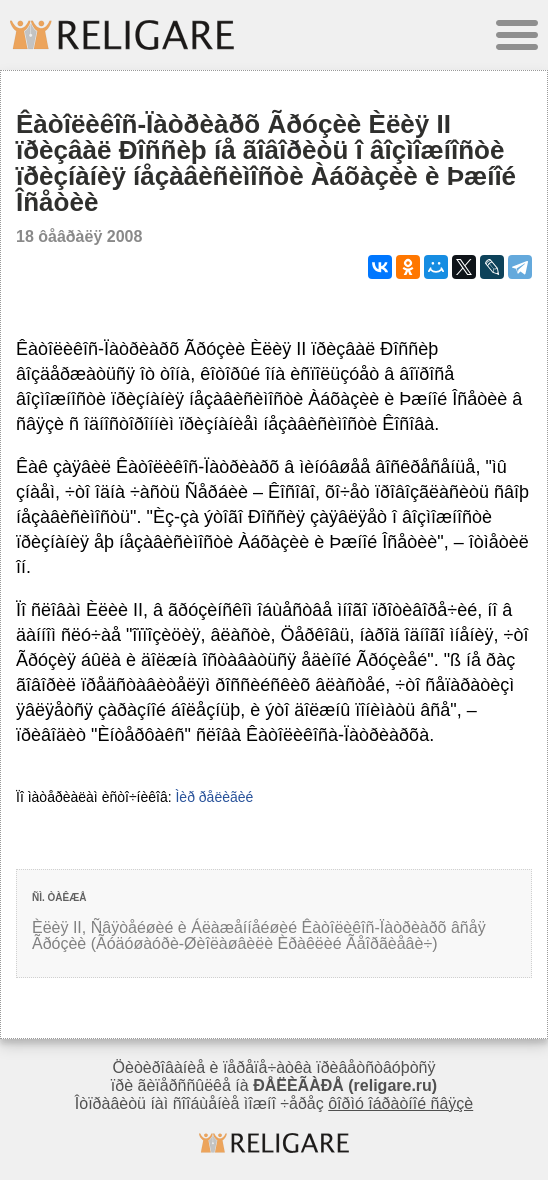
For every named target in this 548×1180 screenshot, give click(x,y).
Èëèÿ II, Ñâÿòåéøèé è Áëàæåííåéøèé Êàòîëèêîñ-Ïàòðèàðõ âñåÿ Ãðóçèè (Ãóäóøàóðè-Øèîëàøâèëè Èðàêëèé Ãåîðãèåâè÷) (259, 935)
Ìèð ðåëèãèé (214, 797)
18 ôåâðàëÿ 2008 (79, 236)
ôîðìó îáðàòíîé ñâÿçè (400, 1103)
